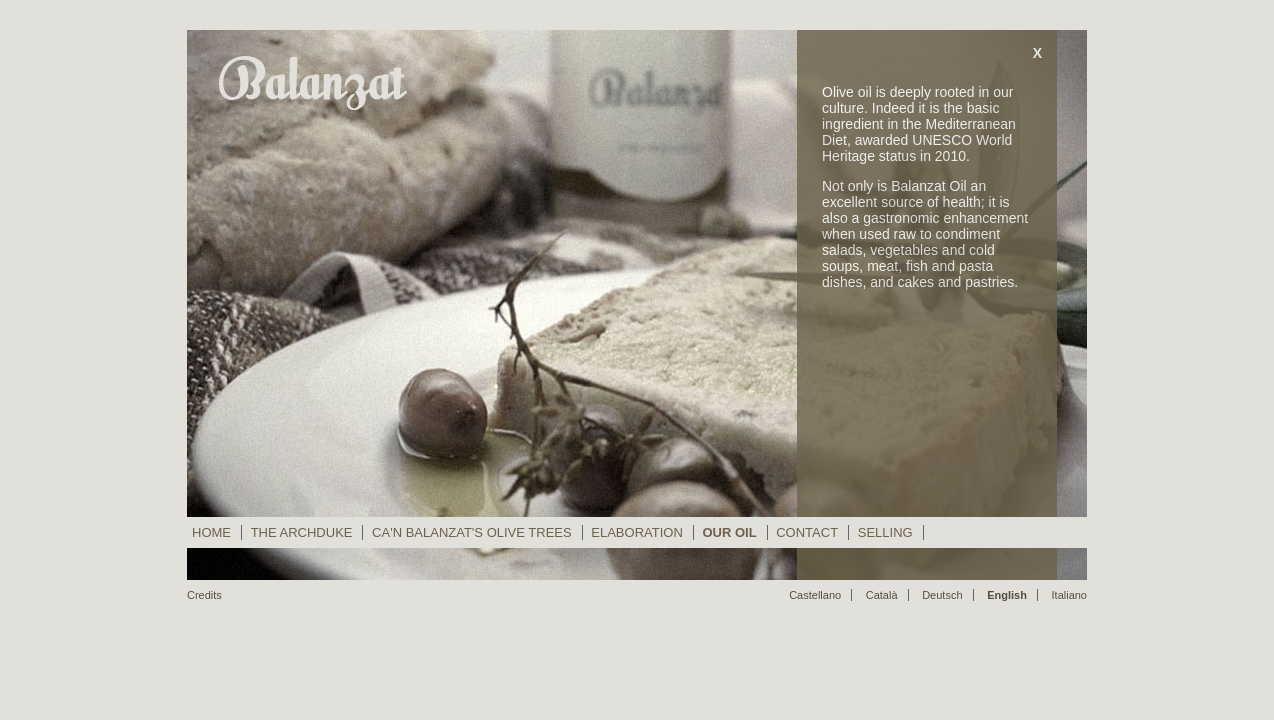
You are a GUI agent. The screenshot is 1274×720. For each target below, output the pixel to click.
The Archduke (302, 532)
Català (882, 595)
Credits (204, 595)
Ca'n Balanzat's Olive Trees (472, 532)
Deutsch (942, 595)
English (1007, 595)
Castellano (815, 595)
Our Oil (729, 532)
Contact (807, 532)
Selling (885, 532)
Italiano (1069, 595)
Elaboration (637, 532)
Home (211, 532)
